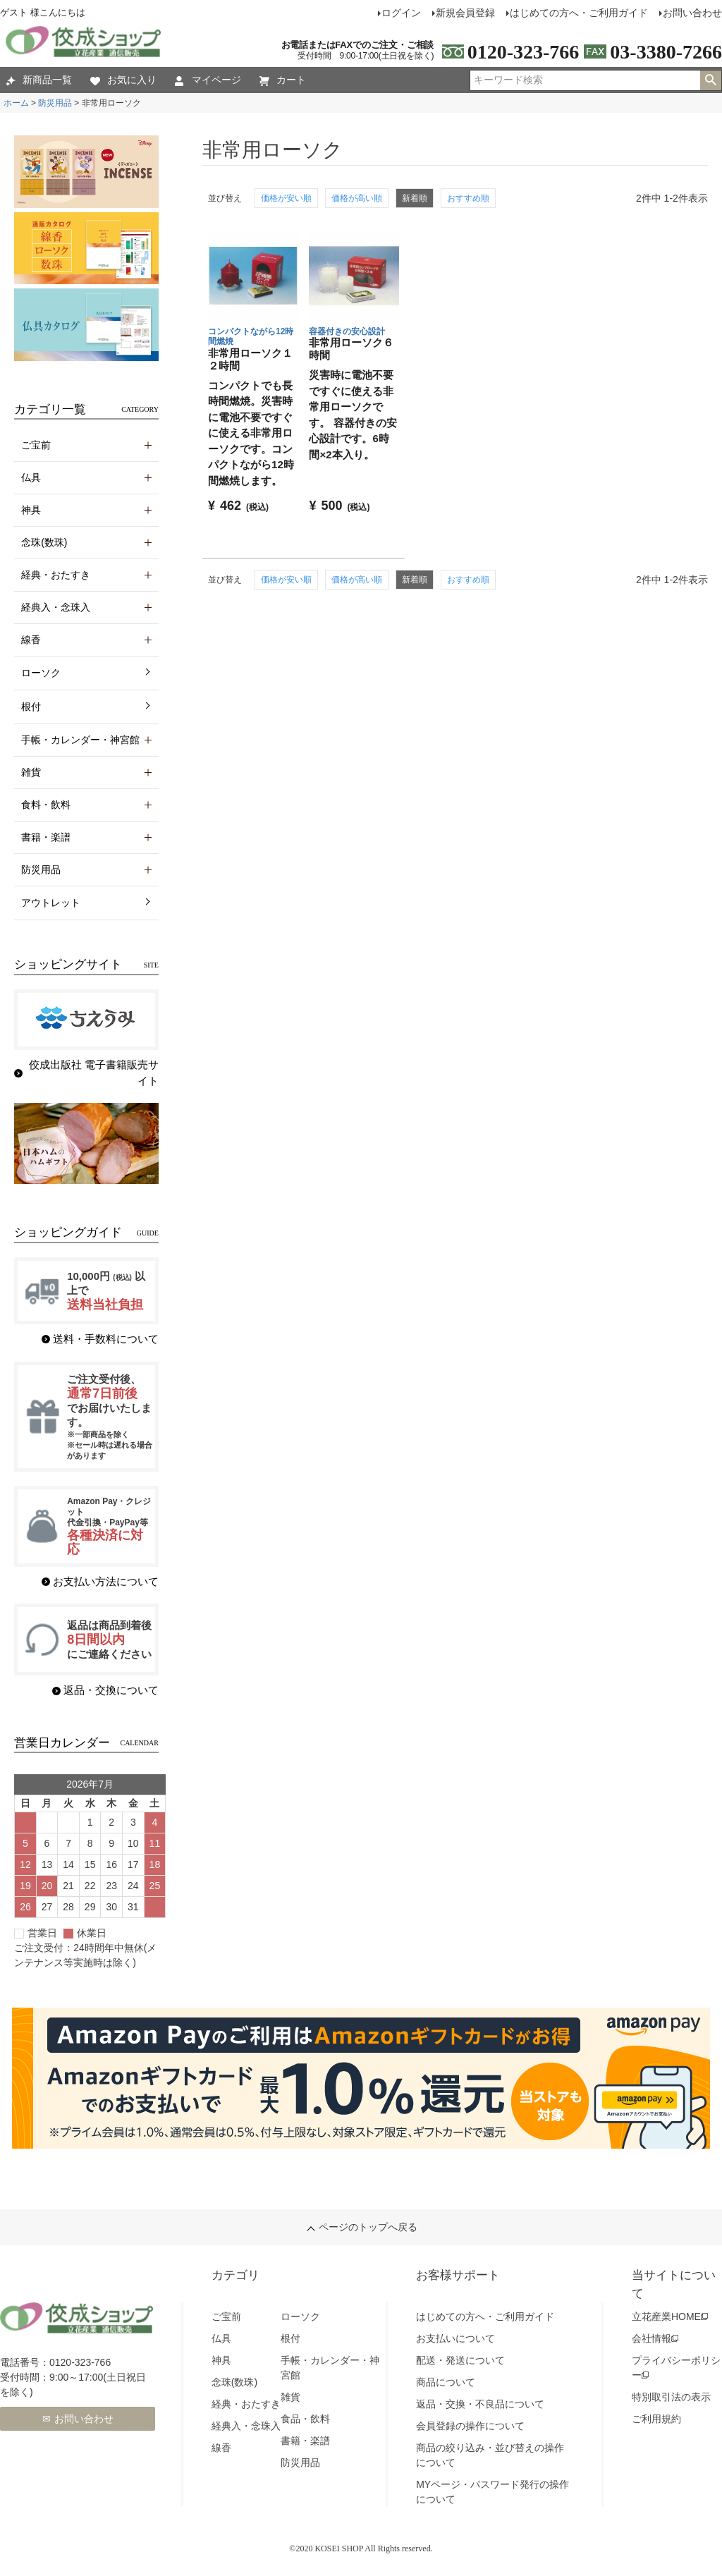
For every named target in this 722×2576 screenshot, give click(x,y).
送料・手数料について (106, 1339)
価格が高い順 (356, 198)
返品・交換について (111, 1690)
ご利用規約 (656, 2418)
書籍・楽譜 (305, 2440)
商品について (445, 2382)
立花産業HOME (666, 2316)
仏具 (221, 2338)
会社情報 (651, 2338)
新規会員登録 (465, 12)
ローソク (41, 672)
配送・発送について (460, 2360)
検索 (710, 80)
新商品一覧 (39, 80)
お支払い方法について (106, 1581)
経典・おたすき (246, 2404)
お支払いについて (455, 2338)
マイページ (208, 80)
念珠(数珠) (234, 2382)
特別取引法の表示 (671, 2397)
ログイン (401, 12)
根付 (31, 706)
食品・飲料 (305, 2418)
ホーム (16, 103)
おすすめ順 (468, 198)
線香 (221, 2447)
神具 (221, 2360)
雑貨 (290, 2397)
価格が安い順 (286, 198)
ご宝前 (226, 2316)
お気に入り (123, 80)
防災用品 (55, 103)
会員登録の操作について (470, 2425)
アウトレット (50, 902)
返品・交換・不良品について (480, 2404)
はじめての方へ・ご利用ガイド (579, 12)
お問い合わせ (84, 2418)
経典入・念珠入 (246, 2425)
